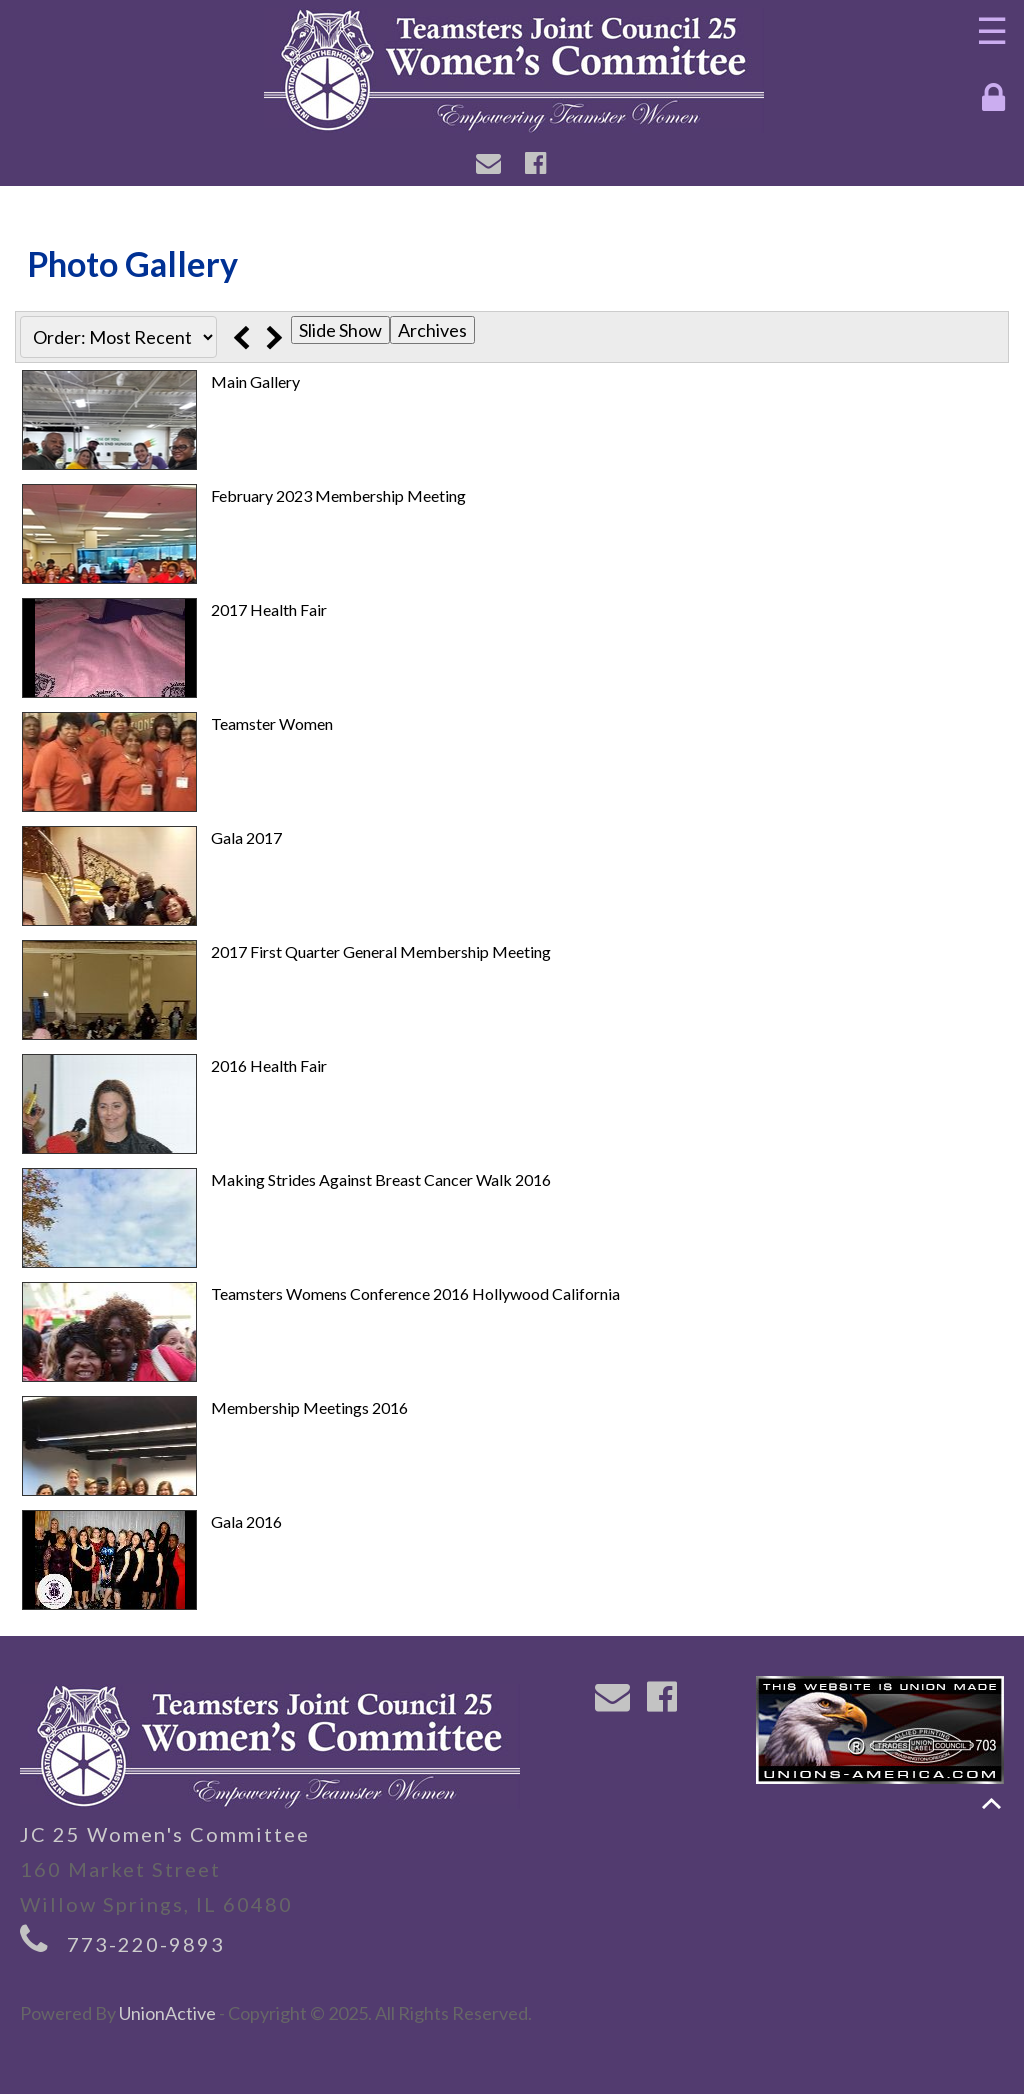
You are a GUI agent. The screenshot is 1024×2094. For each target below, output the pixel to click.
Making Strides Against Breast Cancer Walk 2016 (381, 1179)
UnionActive (167, 2013)
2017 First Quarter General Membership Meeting (381, 951)
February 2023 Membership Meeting (338, 495)
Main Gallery (255, 381)
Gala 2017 (246, 837)
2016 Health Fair (269, 1065)
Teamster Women (272, 723)
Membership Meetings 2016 (309, 1407)
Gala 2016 (246, 1521)
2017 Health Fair (269, 609)
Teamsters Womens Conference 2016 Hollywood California (415, 1293)
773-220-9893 (146, 1944)
